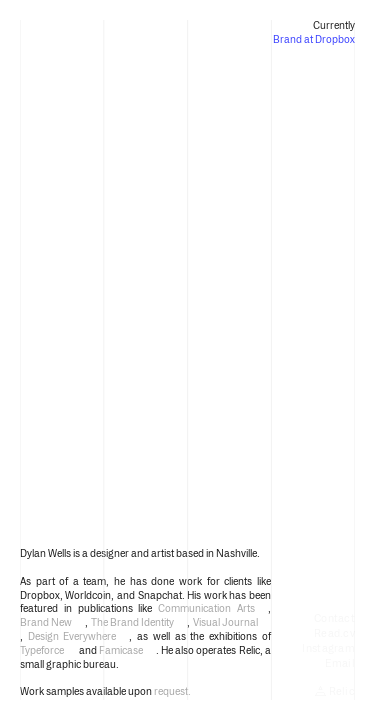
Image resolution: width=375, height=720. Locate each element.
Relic (335, 691)
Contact (334, 618)
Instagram (328, 648)
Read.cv (334, 633)
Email (340, 663)
